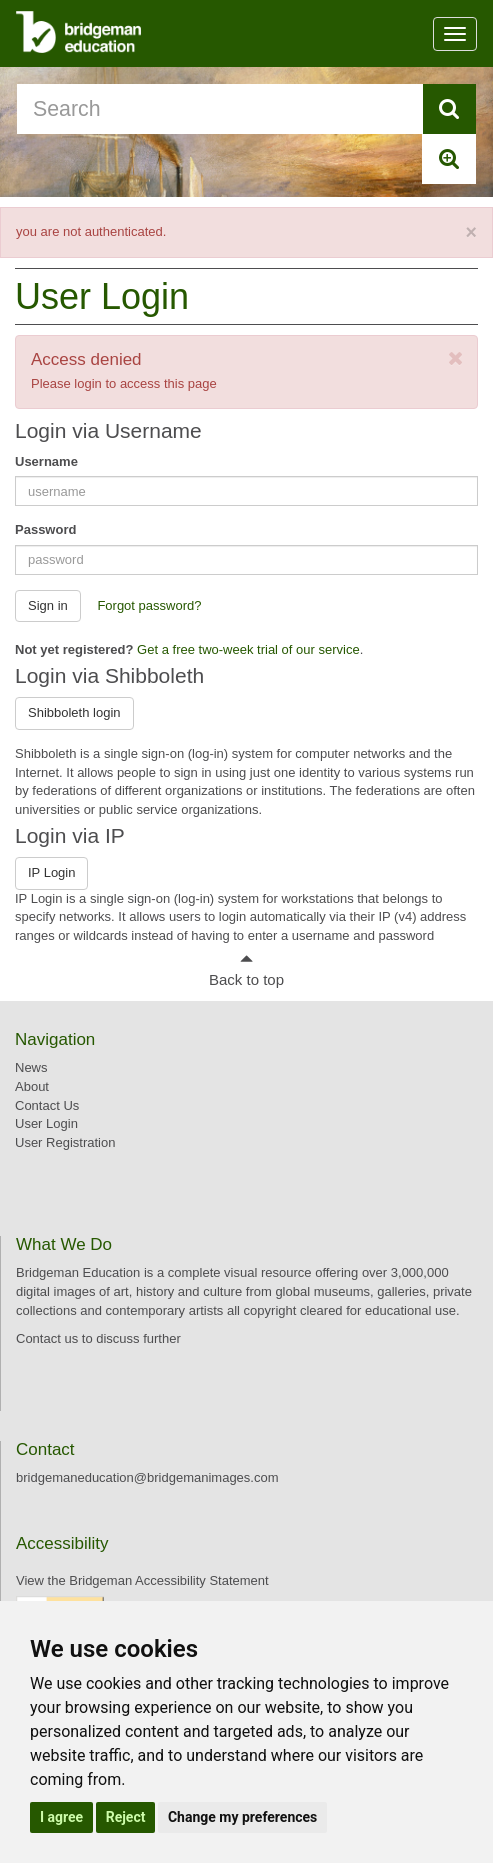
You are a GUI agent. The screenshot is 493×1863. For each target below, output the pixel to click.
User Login (46, 1123)
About (32, 1086)
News (31, 1067)
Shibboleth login (74, 712)
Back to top (246, 979)
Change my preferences (242, 1817)
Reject (126, 1817)
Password (45, 529)
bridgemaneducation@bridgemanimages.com (147, 1477)
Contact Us (47, 1105)
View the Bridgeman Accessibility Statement (142, 1580)
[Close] (471, 233)
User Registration (65, 1142)
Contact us (47, 1338)
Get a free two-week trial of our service (248, 649)
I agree (61, 1817)
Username (46, 461)
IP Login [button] (51, 872)
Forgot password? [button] (149, 605)
